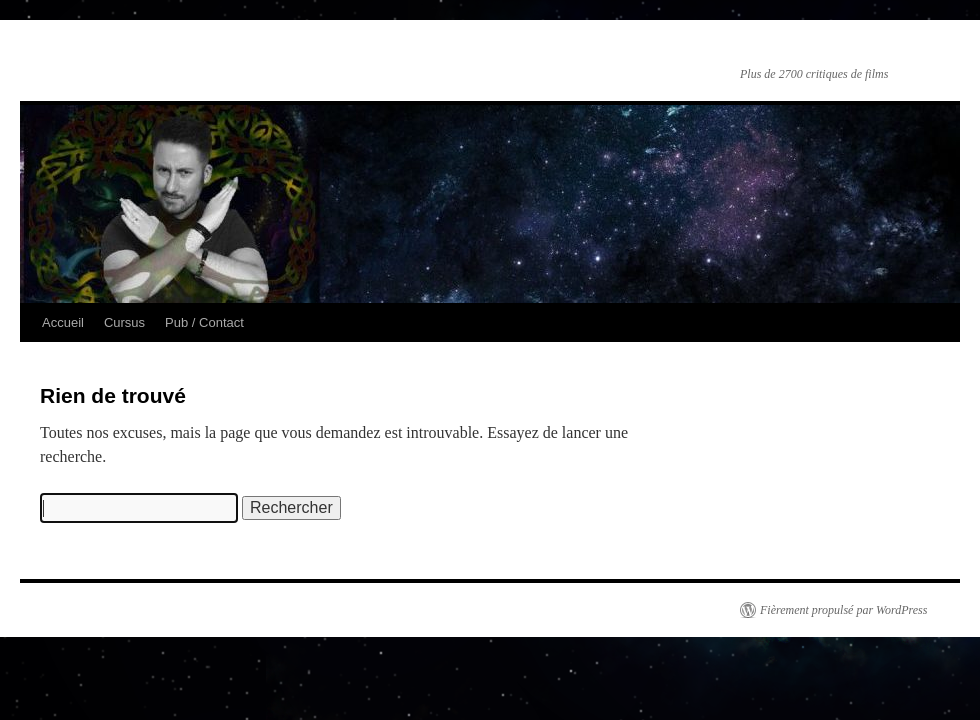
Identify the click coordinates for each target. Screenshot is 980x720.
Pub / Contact (204, 322)
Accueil (63, 322)
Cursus (124, 322)
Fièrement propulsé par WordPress (843, 610)
